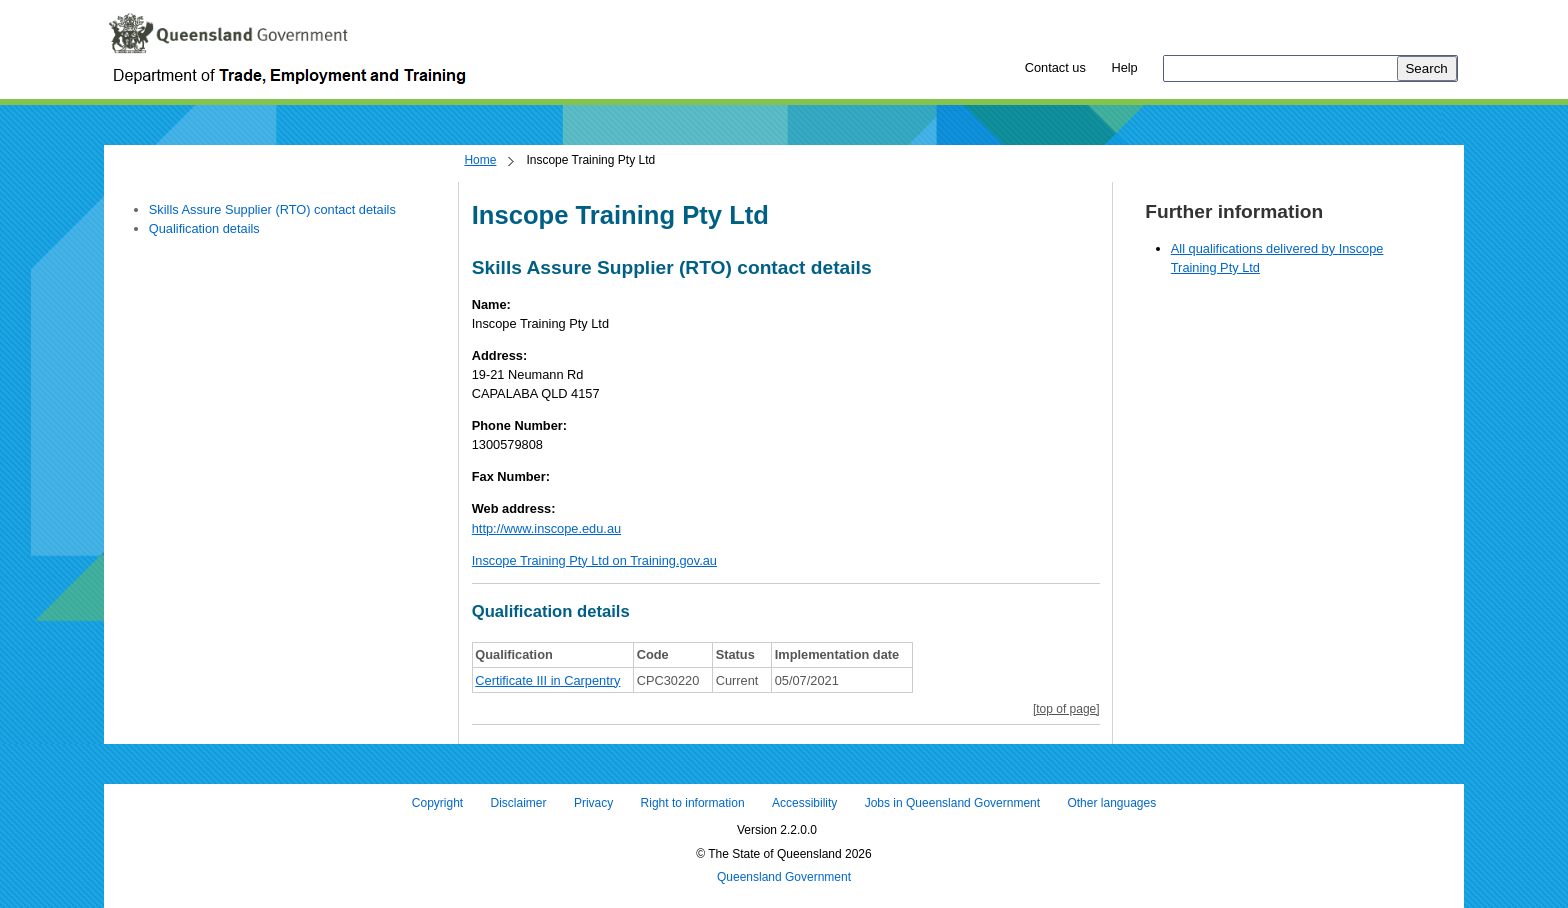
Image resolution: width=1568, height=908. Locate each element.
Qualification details (204, 228)
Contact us (1055, 67)
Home (480, 160)
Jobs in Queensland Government (952, 803)
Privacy (593, 803)
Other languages (1111, 803)
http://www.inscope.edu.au (546, 528)
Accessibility (804, 803)
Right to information (693, 803)
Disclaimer (519, 803)
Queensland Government (784, 878)
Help (1124, 67)
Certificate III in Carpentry (547, 680)
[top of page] (1066, 709)
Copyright (437, 803)
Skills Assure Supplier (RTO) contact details (272, 209)
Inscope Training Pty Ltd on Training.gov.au (594, 560)
